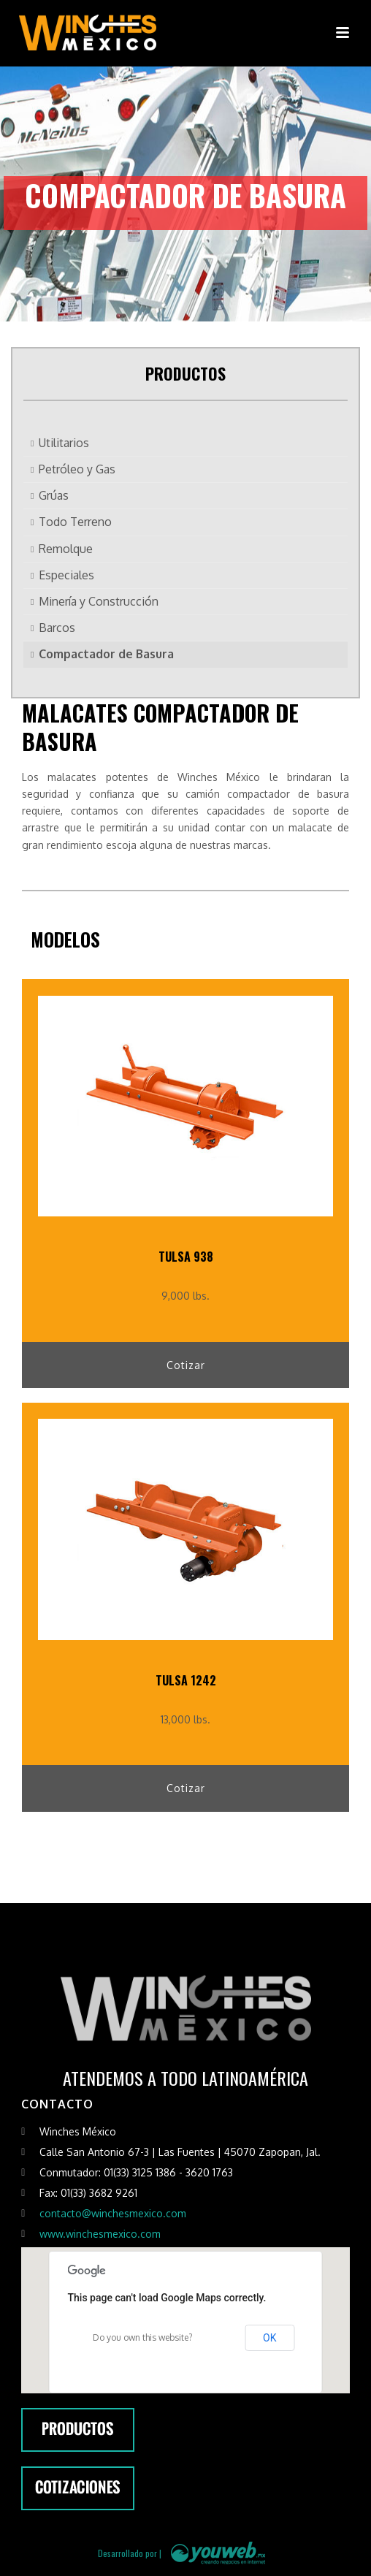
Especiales (66, 575)
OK (269, 2338)
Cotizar (186, 1365)
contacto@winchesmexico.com (112, 2213)
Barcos (57, 627)
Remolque (66, 548)
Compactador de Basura (106, 654)
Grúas (54, 495)
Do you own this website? (142, 2337)
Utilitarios (64, 442)
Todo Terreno (75, 521)
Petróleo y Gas (77, 469)
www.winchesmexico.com (100, 2234)
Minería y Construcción (98, 601)
